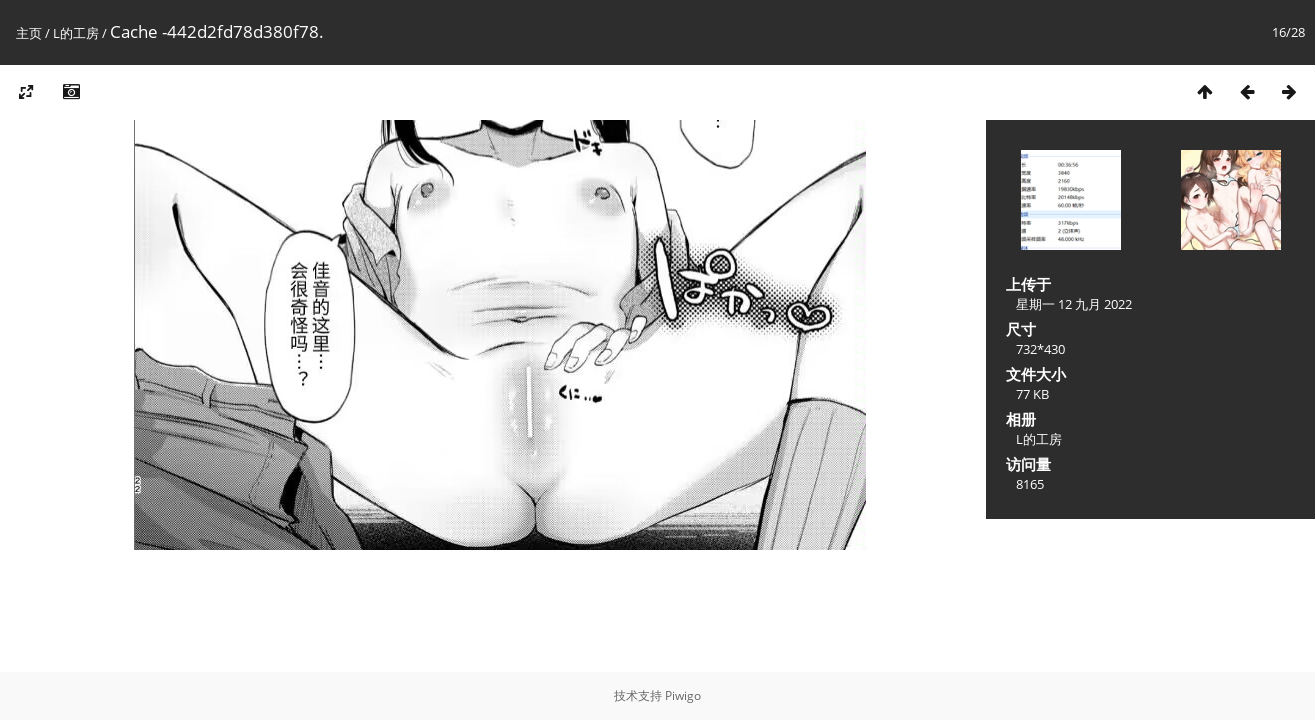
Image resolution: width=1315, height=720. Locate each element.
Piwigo (683, 695)
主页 (29, 33)
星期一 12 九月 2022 (1074, 304)
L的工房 (76, 33)
